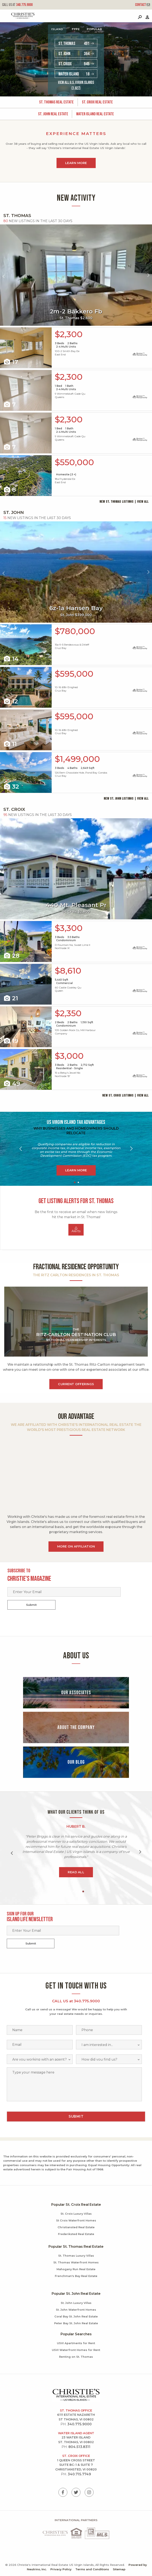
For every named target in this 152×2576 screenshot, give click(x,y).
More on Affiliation (76, 1546)
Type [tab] (76, 29)
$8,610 (68, 971)
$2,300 (69, 334)
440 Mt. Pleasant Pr (76, 905)
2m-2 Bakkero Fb (76, 311)
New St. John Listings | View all (126, 799)
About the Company (76, 1727)
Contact (142, 5)
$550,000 (74, 462)
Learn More (76, 163)
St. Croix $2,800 (76, 912)
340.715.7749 (79, 2474)
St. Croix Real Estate (97, 102)
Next (146, 275)
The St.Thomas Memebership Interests (76, 1334)
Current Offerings (76, 1384)
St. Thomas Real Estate (56, 102)
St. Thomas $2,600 (76, 318)
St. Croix (65, 63)
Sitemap (119, 2569)
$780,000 (75, 631)
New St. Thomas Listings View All (124, 502)
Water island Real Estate (95, 114)
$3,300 (69, 928)
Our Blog (76, 1762)
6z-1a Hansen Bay (76, 608)
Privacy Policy (61, 2569)
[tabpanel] (76, 1149)
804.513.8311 (79, 2447)
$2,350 (68, 1013)
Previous (5, 275)
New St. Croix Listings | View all (125, 1096)
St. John (64, 53)
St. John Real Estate (53, 114)
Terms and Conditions (92, 2569)
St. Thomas (66, 43)
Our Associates (76, 1692)
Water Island (68, 74)
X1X (26, 347)
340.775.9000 (17, 5)
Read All (76, 1872)
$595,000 (74, 674)
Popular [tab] (94, 29)
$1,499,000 (77, 759)
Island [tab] (57, 29)
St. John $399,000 (76, 615)
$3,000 (69, 1056)
